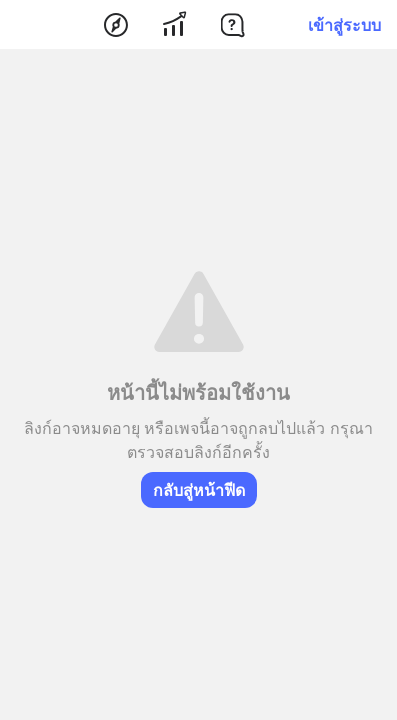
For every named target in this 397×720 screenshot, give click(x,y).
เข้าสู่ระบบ (344, 25)
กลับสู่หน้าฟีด (199, 490)
